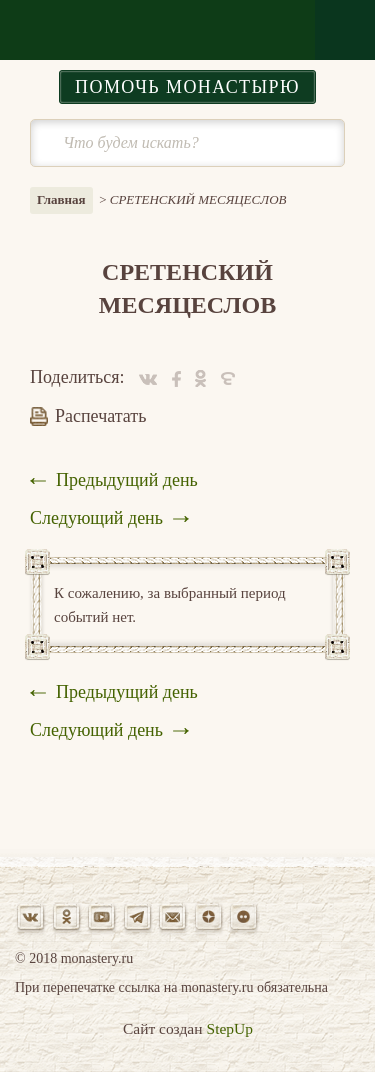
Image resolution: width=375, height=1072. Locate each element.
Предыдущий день (127, 480)
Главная (61, 199)
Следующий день (96, 517)
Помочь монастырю (187, 87)
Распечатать (88, 416)
